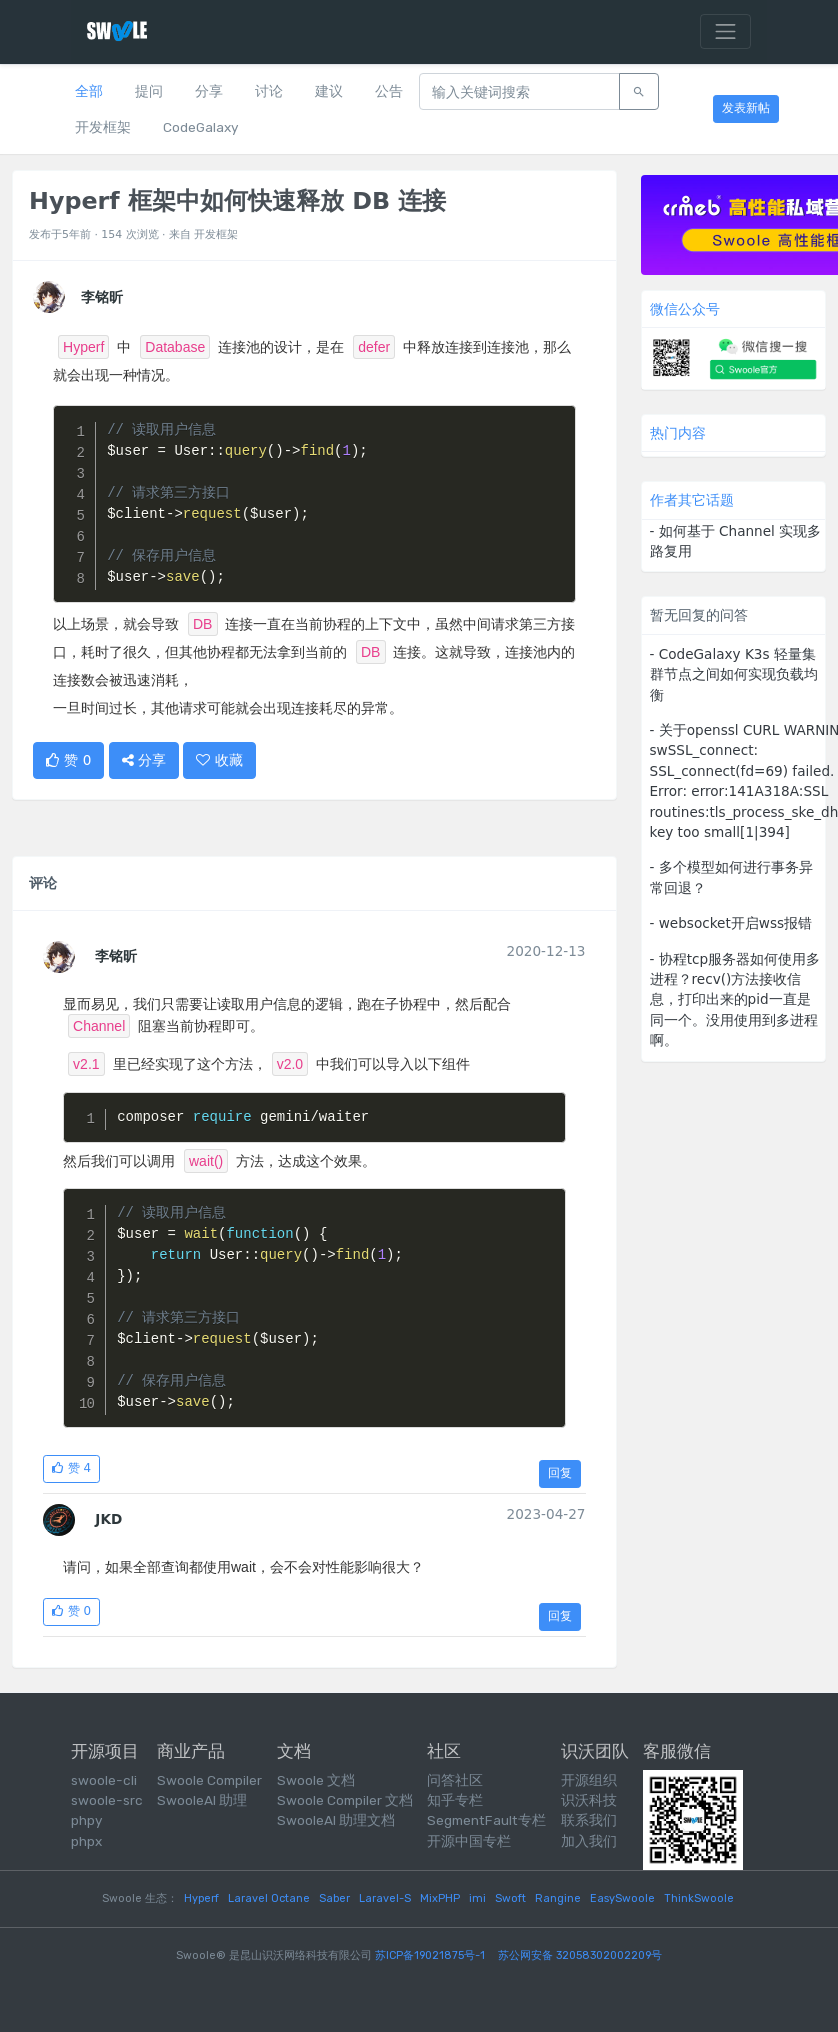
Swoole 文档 (316, 1780)
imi (477, 1898)
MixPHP (440, 1898)
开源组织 (589, 1780)
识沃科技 (589, 1800)
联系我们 (589, 1820)
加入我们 (589, 1841)
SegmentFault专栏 (486, 1820)
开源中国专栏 (469, 1841)
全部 (89, 91)
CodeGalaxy (200, 127)
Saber (334, 1898)
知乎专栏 (455, 1800)
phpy (86, 1820)
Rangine (558, 1898)
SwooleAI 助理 (202, 1800)
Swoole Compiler (209, 1780)
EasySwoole (622, 1898)
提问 (149, 91)
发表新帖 (746, 108)
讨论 (269, 91)
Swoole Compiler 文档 (345, 1800)
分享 (209, 91)
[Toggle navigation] (726, 32)
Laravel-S (385, 1898)
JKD (108, 1519)
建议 (329, 91)
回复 (560, 1473)
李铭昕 (116, 956)
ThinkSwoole (699, 1898)
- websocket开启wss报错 (731, 923)
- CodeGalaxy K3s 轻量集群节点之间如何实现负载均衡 (734, 674)
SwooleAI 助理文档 (336, 1820)
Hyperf (201, 1898)
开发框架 (103, 127)
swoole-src (107, 1800)
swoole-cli (104, 1780)
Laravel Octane (269, 1898)
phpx (86, 1841)
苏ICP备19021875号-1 (430, 1955)
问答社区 (455, 1780)
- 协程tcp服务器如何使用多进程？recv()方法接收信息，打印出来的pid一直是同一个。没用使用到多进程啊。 (735, 1000)
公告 (389, 91)
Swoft (510, 1898)
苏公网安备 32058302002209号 (580, 1955)
